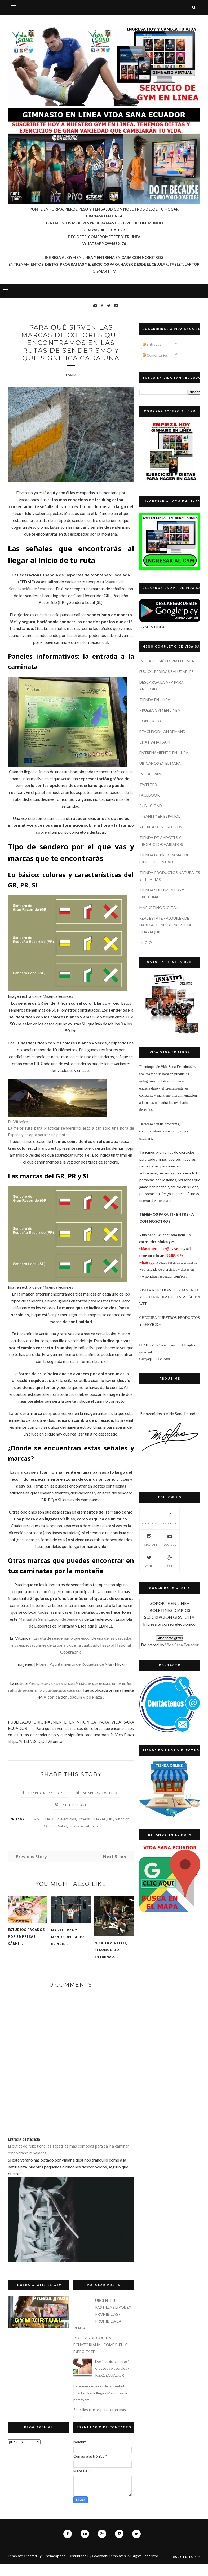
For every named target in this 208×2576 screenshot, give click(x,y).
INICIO (145, 942)
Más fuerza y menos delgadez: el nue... (68, 1949)
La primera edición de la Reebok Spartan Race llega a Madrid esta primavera (100, 2405)
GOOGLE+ (170, 1560)
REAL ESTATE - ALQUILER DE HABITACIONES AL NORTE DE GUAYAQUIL (165, 925)
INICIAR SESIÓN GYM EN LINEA (166, 661)
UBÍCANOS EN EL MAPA (160, 763)
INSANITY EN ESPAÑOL (159, 816)
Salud (62, 1838)
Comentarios (155, 355)
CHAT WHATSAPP (155, 742)
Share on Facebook (47, 1806)
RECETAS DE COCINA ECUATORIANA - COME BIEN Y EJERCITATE (100, 2357)
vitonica (91, 1838)
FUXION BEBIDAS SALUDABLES (166, 671)
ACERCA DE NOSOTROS (160, 827)
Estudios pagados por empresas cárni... (26, 1949)
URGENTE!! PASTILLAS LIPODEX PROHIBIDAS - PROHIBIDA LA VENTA (102, 2327)
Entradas (152, 344)
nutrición (122, 1831)
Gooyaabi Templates (109, 2568)
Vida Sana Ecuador (182, 1644)
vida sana (76, 1838)
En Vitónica (18, 1134)
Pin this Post (74, 1817)
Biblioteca (149, 1518)
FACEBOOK (149, 795)
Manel (41, 1676)
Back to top (186, 2569)
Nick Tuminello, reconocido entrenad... (110, 1962)
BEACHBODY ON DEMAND (162, 731)
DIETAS (32, 1831)
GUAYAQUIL (102, 1831)
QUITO (50, 1838)
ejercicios (68, 1831)
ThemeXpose (54, 2568)
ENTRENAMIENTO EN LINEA (163, 752)
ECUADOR (50, 1831)
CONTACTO (150, 721)
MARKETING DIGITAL (158, 907)
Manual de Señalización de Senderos (50, 1631)
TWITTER (148, 784)
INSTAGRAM (150, 774)
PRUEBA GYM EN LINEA (159, 710)
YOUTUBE (169, 1539)
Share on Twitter (100, 1806)
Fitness (84, 1831)
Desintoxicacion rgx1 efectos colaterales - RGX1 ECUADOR (112, 2381)
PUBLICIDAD (150, 805)
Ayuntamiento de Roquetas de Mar (81, 1676)
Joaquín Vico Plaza (85, 1709)
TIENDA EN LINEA (154, 699)
